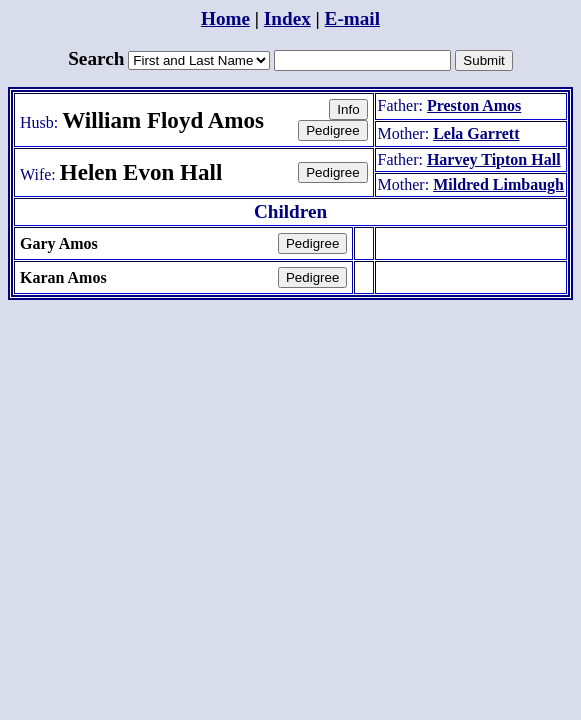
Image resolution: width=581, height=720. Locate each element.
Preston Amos (474, 105)
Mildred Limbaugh (498, 184)
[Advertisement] (291, 348)
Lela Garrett (476, 133)
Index (287, 18)
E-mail (352, 18)
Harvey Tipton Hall (494, 159)
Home (225, 18)
